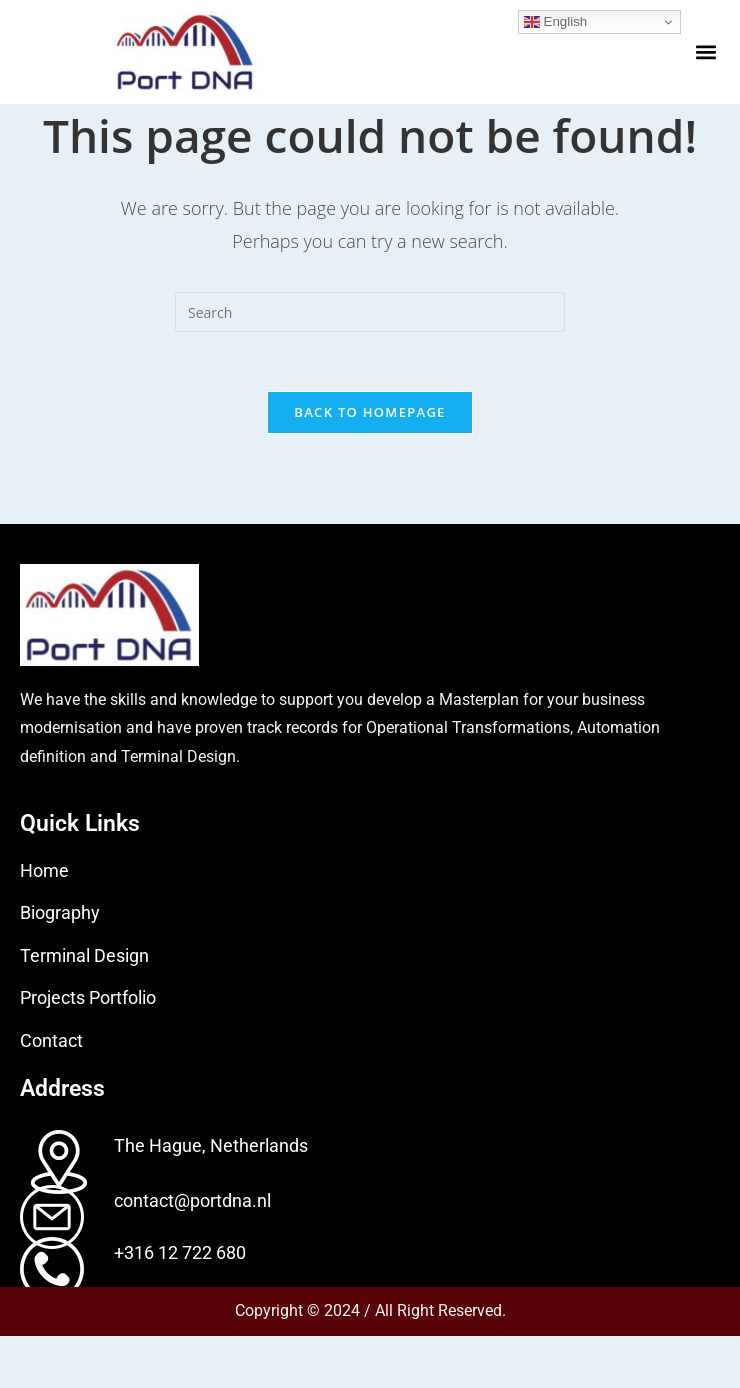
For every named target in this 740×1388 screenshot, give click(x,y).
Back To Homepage (369, 464)
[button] (706, 52)
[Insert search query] (370, 363)
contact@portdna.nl (192, 1252)
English (555, 22)
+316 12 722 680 (180, 1304)
